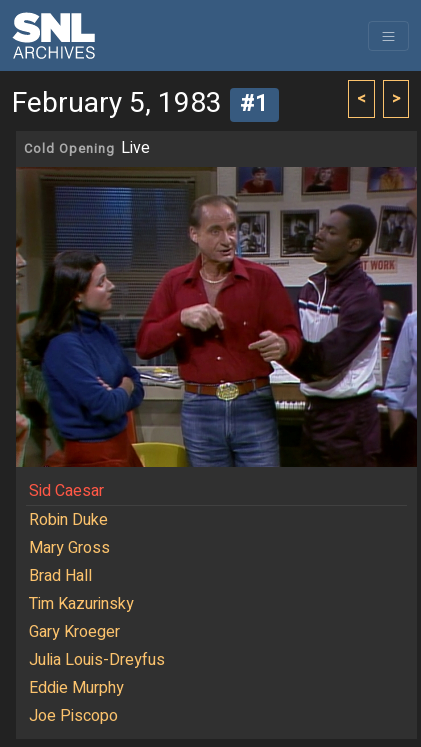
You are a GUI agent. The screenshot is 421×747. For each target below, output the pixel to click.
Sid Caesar (66, 491)
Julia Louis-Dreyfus (97, 660)
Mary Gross (69, 548)
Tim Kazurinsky (81, 604)
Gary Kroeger (74, 632)
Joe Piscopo (73, 716)
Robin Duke (68, 520)
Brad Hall (60, 576)
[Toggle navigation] (388, 36)
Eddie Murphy (76, 688)
